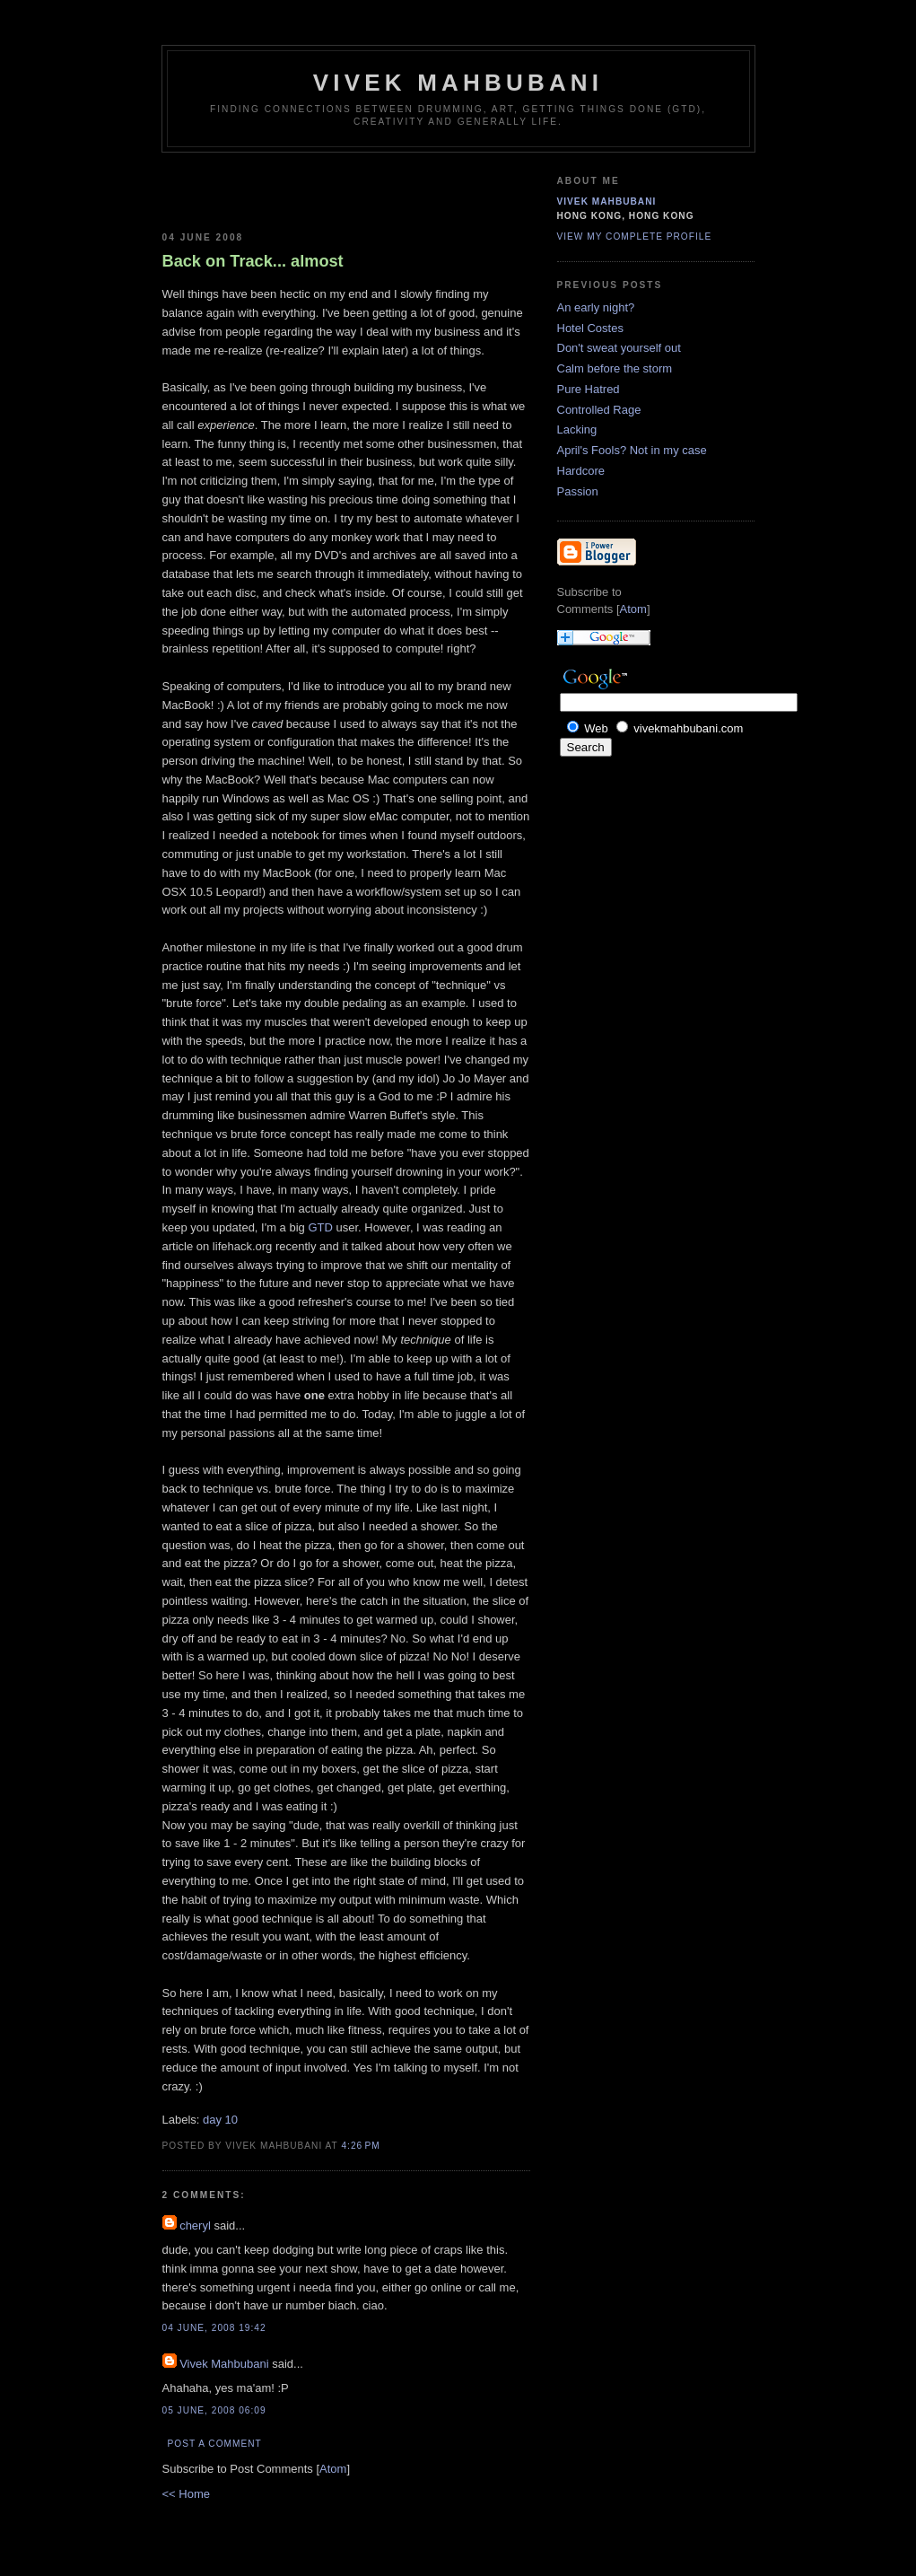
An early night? (596, 307)
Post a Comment (215, 2444)
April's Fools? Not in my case (632, 450)
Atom (332, 2468)
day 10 (220, 2119)
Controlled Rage (599, 409)
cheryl (195, 2225)
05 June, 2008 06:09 (214, 2410)
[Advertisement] (267, 188)
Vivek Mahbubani (458, 82)
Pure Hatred (588, 389)
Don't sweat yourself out (619, 348)
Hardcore (581, 471)
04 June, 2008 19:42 (214, 2328)
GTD (320, 1227)
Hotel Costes (590, 328)
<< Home (186, 2494)
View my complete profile (634, 236)
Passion (577, 491)
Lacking (577, 429)
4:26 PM (360, 2146)
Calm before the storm (615, 368)
